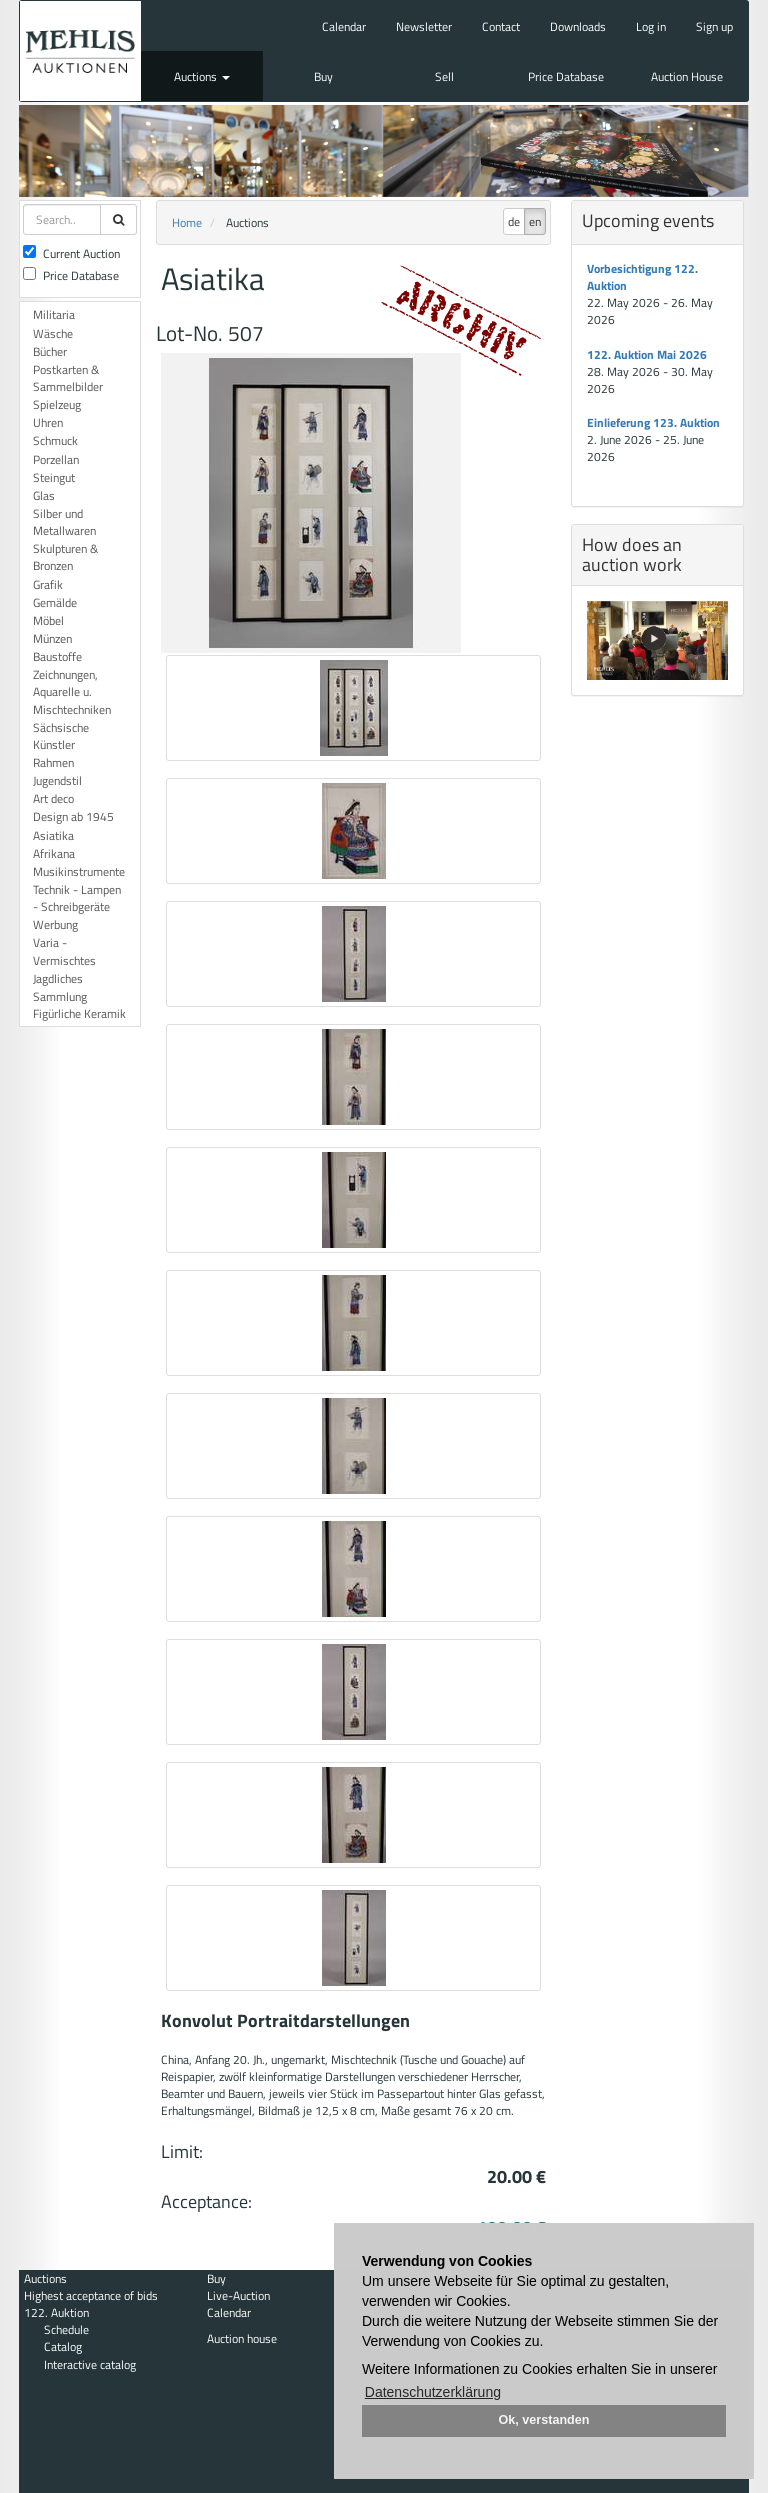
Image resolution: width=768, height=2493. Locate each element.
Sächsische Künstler (61, 736)
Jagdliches (58, 978)
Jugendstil (57, 780)
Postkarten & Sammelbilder (68, 378)
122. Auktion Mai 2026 (647, 354)
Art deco (53, 798)
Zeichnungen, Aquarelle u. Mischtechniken (72, 691)
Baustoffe (57, 656)
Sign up (714, 26)
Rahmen (53, 762)
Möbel (48, 620)
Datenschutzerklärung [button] (433, 2392)
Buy (323, 76)
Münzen (52, 638)
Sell (444, 76)
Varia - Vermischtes (64, 951)
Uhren (48, 422)
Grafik (48, 584)
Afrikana (54, 853)
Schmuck (55, 440)
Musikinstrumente (79, 871)
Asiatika (53, 835)
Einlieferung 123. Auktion (653, 422)
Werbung (55, 924)
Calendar (344, 26)
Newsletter (424, 26)
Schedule (66, 2329)
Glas (44, 495)
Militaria (54, 314)
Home (187, 222)
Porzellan (56, 459)
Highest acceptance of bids (91, 2295)
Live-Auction (238, 2295)
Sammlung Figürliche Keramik (79, 1005)
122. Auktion (56, 2312)
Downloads (578, 26)
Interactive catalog (90, 2364)
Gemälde (55, 602)
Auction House (687, 76)
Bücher (50, 351)
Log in (651, 26)
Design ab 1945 (73, 816)
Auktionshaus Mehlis (80, 51)
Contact (501, 26)
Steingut (54, 477)
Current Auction (71, 253)
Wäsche (53, 333)
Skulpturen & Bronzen (65, 557)
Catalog (63, 2346)
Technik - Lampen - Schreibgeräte (77, 898)
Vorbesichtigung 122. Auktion (642, 277)
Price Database (566, 76)
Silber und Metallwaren (64, 522)
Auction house (242, 2338)
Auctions (202, 76)
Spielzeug (57, 404)
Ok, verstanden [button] (544, 2420)
